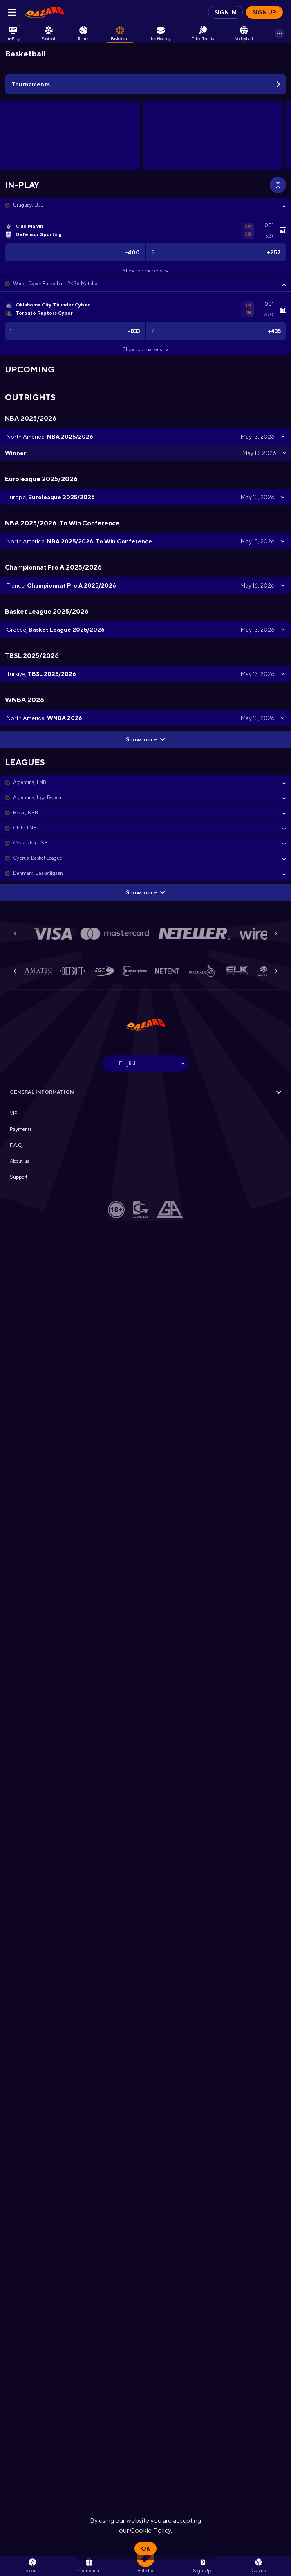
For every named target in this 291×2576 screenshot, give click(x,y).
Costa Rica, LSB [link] (30, 843)
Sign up (264, 12)
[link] (45, 12)
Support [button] (18, 1177)
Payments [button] (20, 1129)
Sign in (225, 12)
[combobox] (145, 1063)
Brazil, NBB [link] (25, 812)
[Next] (276, 934)
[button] (145, 205)
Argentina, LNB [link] (29, 782)
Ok (145, 2548)
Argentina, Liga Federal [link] (38, 797)
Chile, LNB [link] (24, 828)
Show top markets (145, 271)
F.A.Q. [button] (17, 1145)
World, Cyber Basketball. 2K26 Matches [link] (56, 283)
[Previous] (15, 934)
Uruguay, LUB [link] (28, 205)
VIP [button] (14, 1113)
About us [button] (19, 1161)
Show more (145, 739)
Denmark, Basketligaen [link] (38, 873)
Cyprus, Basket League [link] (37, 858)
